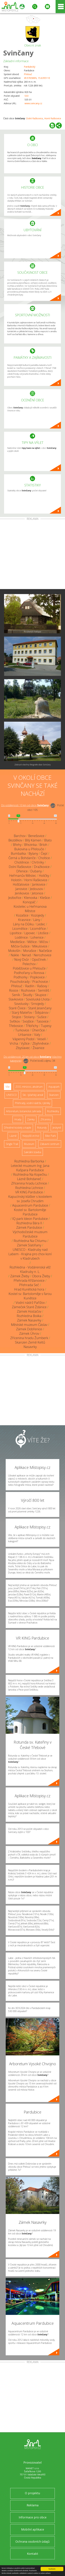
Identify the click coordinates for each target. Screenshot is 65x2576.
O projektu (32, 2493)
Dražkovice (42, 867)
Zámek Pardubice (29, 1227)
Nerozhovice (42, 955)
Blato (48, 840)
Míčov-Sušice (20, 946)
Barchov (20, 836)
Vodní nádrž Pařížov (30, 1302)
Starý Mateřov (22, 1012)
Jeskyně (56, 1127)
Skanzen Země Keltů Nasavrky (30, 1344)
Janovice (21, 889)
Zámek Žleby (19, 1276)
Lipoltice (16, 933)
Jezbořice (14, 897)
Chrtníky (38, 862)
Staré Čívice (17, 1008)
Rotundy (42, 1127)
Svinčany (18, 52)
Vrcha (14, 1043)
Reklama (33, 2505)
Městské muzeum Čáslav (29, 1324)
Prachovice (40, 981)
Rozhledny (53, 1111)
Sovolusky (21, 1003)
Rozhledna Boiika (29, 1316)
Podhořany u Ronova (29, 973)
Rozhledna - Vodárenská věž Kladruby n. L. (30, 1269)
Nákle (15, 955)
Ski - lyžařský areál (33, 1095)
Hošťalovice (21, 884)
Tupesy (46, 1026)
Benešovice (36, 836)
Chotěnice (21, 862)
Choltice (44, 858)
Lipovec (29, 933)
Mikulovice (39, 946)
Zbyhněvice (40, 1043)
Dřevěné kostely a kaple (17, 1127)
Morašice (29, 950)
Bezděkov (15, 840)
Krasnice (24, 920)
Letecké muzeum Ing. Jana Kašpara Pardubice (30, 1167)
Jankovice (38, 884)
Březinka (30, 844)
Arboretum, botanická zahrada (23, 1111)
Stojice (16, 1017)
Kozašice (22, 915)
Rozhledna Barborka (29, 1161)
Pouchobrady (20, 981)
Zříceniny (45, 1119)
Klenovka (30, 897)
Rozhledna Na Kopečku (30, 1174)
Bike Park (50, 1136)
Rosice (13, 990)
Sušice (41, 1017)
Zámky (31, 1119)
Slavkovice (16, 999)
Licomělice (19, 928)
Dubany (36, 871)
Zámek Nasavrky (29, 1320)
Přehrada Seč (29, 1285)
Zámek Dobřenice (29, 1329)
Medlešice (17, 942)
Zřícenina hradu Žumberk (29, 1338)
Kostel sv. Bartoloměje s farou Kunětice (30, 1296)
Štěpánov (41, 1012)
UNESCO (11, 1095)
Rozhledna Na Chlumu (30, 1241)
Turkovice (22, 1030)
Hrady (17, 1119)
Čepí (44, 853)
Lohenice (37, 937)
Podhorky (20, 977)
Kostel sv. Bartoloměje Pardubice (30, 1212)
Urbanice (24, 1034)
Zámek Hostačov (29, 1311)
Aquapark (53, 1086)
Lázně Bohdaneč (29, 1179)
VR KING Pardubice (29, 1192)
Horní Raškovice (52, 118)
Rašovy (42, 986)
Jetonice (37, 893)
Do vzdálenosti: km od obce (25, 805)
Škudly (27, 995)
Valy (37, 1034)
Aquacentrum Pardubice (30, 1205)
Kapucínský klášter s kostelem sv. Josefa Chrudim (30, 1198)
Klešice (45, 897)
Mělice (32, 942)
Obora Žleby (41, 1276)
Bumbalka (18, 853)
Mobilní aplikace (32, 2529)
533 (26, 95)
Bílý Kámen (33, 840)
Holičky (44, 875)
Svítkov (15, 1021)
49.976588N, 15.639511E (37, 78)
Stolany (29, 1017)
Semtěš (43, 990)
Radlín (29, 986)
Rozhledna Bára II (29, 1223)
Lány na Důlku (23, 924)
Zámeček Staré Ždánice (29, 1307)
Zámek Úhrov (29, 1333)
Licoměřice (38, 928)
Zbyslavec (23, 1048)
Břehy (17, 844)
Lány (36, 920)
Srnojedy (37, 1003)
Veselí (41, 1039)
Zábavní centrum (49, 1144)
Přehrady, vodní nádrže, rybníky (32, 1103)
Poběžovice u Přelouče (29, 968)
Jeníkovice (22, 893)
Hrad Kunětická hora (29, 1289)
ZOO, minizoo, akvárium (29, 1086)
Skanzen (54, 1095)
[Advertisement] (32, 554)
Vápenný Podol (23, 1039)
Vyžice (25, 1043)
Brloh (43, 844)
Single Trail (12, 1144)
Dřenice (22, 871)
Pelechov (29, 964)
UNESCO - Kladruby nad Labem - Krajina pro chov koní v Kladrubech (30, 1254)
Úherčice (38, 1030)
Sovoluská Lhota (38, 999)
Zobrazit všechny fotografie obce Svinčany (32, 764)
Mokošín (14, 950)
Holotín (16, 880)
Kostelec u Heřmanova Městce (30, 908)
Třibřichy (32, 1026)
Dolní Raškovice (34, 118)
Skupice (40, 995)
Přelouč (28, 74)
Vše (8, 1086)
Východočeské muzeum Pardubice (30, 1234)
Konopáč (29, 902)
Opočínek (39, 959)
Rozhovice (28, 990)
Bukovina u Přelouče (29, 849)
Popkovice (37, 977)
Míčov (43, 942)
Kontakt (32, 2554)
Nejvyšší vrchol (30, 1136)
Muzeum (29, 1144)
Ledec (41, 924)
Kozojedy (37, 915)
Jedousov (36, 889)
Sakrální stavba (32, 1152)
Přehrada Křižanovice (29, 1280)
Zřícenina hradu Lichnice (29, 1183)
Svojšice (28, 1021)
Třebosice (16, 1026)
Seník (16, 995)
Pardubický (29, 66)
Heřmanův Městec (22, 875)
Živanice (38, 1048)
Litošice (43, 933)
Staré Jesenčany (40, 1008)
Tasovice (42, 1021)
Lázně (13, 1136)
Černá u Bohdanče (22, 858)
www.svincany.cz (33, 103)
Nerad (26, 955)
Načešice (45, 950)
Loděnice (21, 937)
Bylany (33, 853)
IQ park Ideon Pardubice (30, 1218)
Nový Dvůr (21, 959)
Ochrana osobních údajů (32, 2541)
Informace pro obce (32, 2517)
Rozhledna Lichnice (29, 1187)
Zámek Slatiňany (29, 1245)
